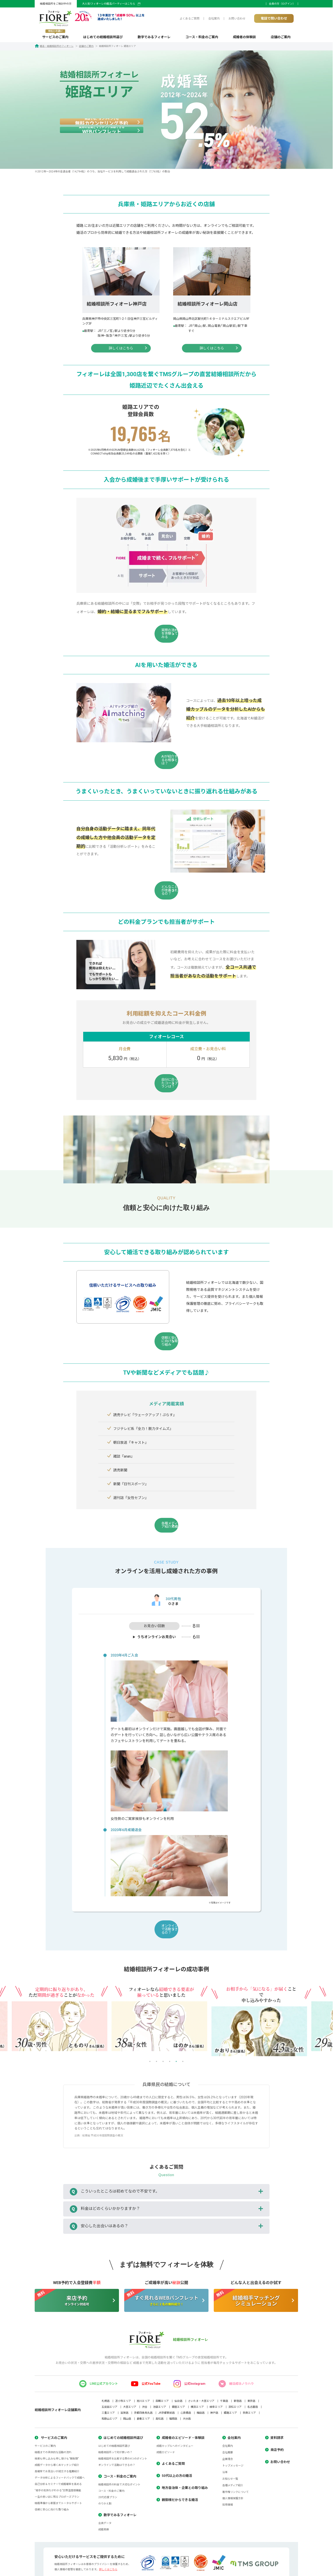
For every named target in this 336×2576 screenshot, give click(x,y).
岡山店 (127, 2377)
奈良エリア (249, 2371)
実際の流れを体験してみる (154, 630)
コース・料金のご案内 (201, 37)
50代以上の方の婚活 (177, 2434)
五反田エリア (109, 2365)
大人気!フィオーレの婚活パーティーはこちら (111, 3)
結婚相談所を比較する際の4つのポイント (122, 2417)
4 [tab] (169, 2020)
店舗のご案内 (281, 37)
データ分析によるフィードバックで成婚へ (60, 2436)
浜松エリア (235, 2365)
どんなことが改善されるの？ (156, 874)
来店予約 (277, 2408)
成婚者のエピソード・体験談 (183, 2396)
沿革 (225, 2429)
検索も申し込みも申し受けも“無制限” (57, 2417)
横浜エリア (197, 2365)
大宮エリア (129, 2365)
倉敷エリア (143, 2377)
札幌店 (106, 2359)
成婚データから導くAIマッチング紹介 (57, 2423)
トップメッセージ (232, 2423)
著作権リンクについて (235, 2448)
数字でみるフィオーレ (154, 37)
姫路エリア (230, 2371)
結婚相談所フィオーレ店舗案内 (58, 2368)
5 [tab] (176, 2020)
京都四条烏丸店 (143, 2371)
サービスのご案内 (55, 34)
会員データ (104, 2481)
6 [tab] (183, 2020)
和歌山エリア (109, 2377)
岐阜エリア (216, 2365)
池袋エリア (159, 2365)
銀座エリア (178, 2365)
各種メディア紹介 (232, 2442)
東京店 (251, 2359)
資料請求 (277, 2396)
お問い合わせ (237, 18)
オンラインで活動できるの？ (156, 1891)
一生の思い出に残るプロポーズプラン (57, 2455)
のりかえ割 (104, 2461)
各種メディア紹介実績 (150, 1491)
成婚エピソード (165, 2410)
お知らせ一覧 (230, 2436)
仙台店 (178, 2359)
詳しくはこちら (108, 2527)
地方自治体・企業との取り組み (185, 2446)
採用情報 (227, 2461)
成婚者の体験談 (244, 37)
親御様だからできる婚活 (180, 2458)
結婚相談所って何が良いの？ (115, 2410)
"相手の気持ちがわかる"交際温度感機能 (58, 2448)
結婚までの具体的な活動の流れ (53, 2410)
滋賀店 (124, 2371)
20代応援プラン (107, 2455)
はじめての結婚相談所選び (103, 37)
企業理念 (227, 2417)
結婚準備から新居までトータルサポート (58, 2461)
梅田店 (201, 2371)
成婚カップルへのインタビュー (174, 2404)
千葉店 (224, 2359)
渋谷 (144, 2365)
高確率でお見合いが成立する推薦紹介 (57, 2429)
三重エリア (108, 2371)
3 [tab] (163, 2020)
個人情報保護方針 (232, 2455)
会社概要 (227, 2410)
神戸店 (214, 2371)
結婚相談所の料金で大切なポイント (119, 2442)
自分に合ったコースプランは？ (158, 1060)
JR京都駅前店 (166, 2371)
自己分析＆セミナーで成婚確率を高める (58, 2442)
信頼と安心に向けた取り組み (156, 1312)
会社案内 (214, 18)
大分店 (187, 2377)
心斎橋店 (185, 2371)
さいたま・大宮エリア (201, 2359)
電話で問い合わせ (274, 18)
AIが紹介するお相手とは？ (154, 750)
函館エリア (162, 2359)
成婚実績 (103, 2487)
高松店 (160, 2377)
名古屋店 (252, 2365)
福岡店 (173, 2377)
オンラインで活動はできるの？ (116, 2423)
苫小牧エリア (123, 2359)
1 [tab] (150, 2020)
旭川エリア (143, 2359)
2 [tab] (156, 2020)
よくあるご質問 (189, 18)
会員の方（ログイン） (282, 3)
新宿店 (238, 2359)
